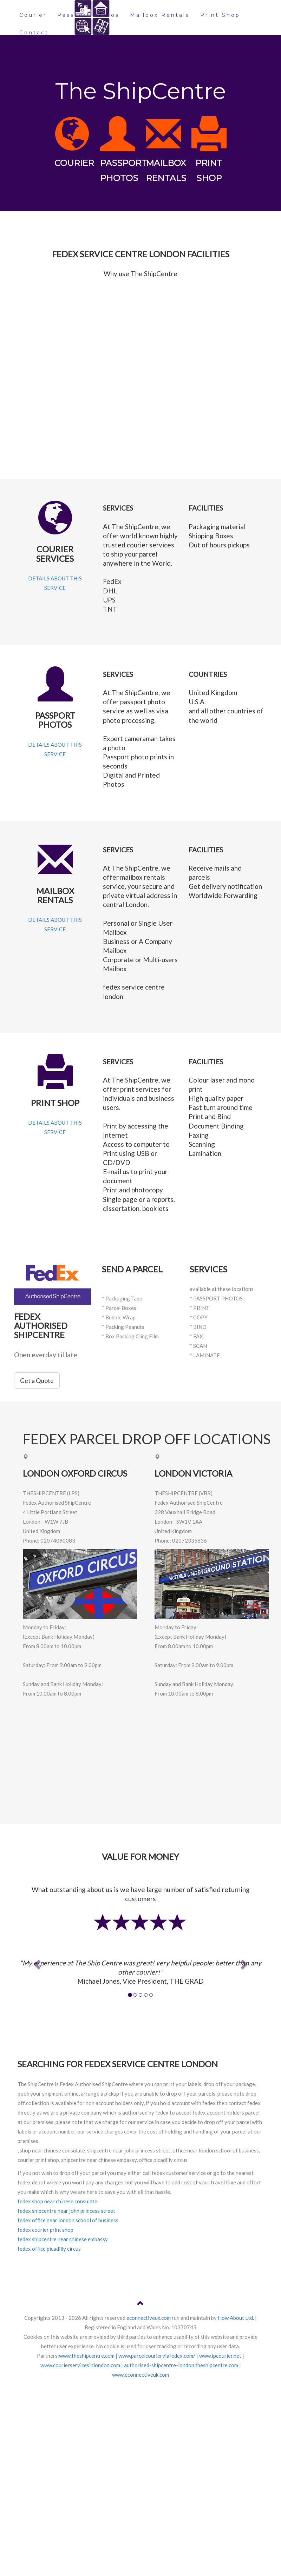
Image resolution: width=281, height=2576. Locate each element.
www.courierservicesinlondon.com (80, 2365)
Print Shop (220, 15)
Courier (33, 15)
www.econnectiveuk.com (140, 2374)
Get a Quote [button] (37, 1380)
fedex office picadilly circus (49, 2248)
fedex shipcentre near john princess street (66, 2211)
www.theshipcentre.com (87, 2355)
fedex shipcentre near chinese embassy (63, 2239)
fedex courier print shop (45, 2229)
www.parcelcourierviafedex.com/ (156, 2355)
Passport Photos (88, 15)
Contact (34, 32)
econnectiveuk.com (148, 2318)
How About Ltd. (236, 2318)
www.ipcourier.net (220, 2355)
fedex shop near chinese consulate (57, 2201)
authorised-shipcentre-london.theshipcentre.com (181, 2365)
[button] (36, 1962)
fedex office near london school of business (68, 2220)
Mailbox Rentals (160, 15)
